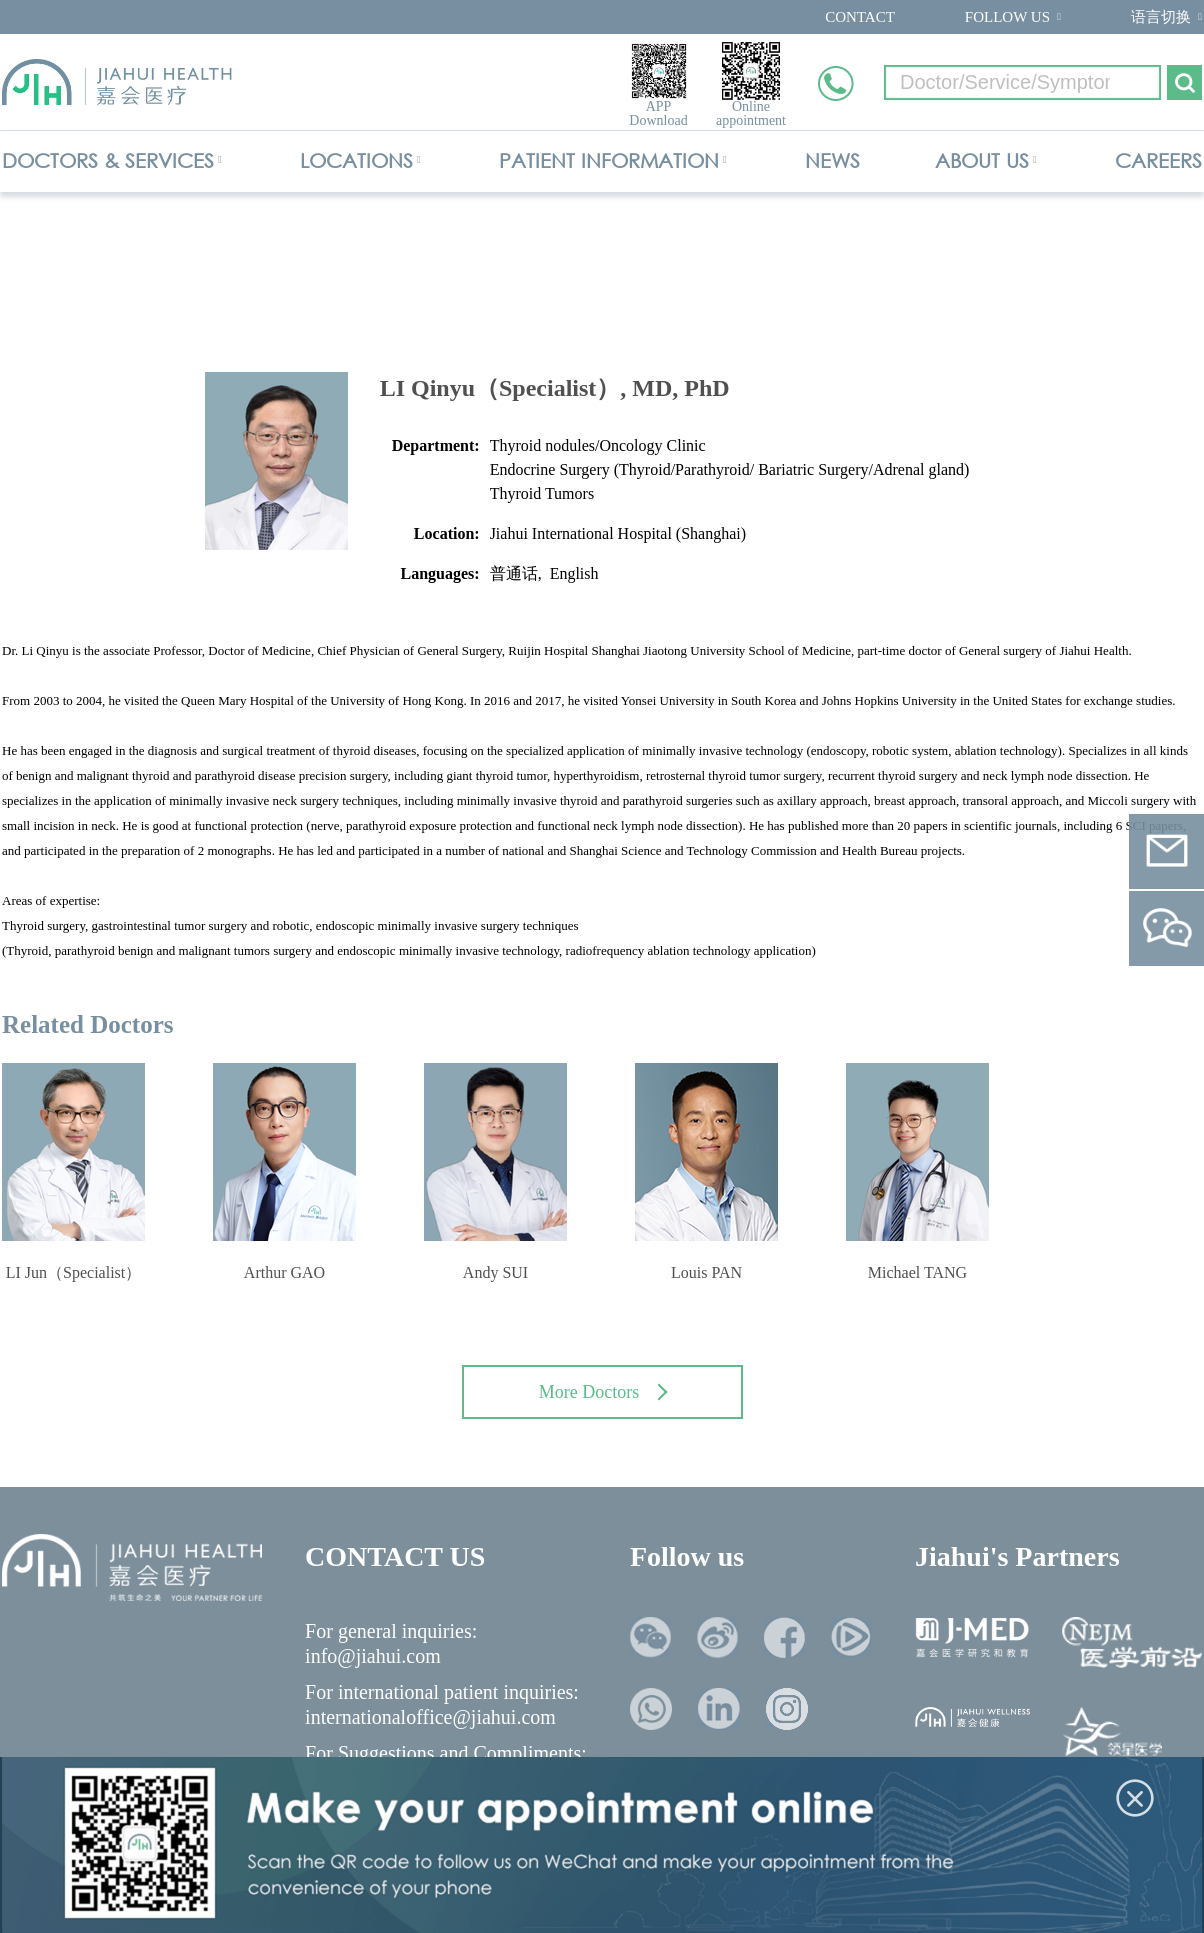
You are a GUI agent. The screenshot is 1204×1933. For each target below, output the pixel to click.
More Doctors (603, 1392)
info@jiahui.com (373, 1656)
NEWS (832, 160)
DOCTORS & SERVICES (108, 160)
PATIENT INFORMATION (609, 160)
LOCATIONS (356, 160)
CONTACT (860, 17)
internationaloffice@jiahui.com (430, 1717)
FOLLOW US (1007, 17)
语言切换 (1161, 17)
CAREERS (1158, 160)
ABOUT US (982, 160)
